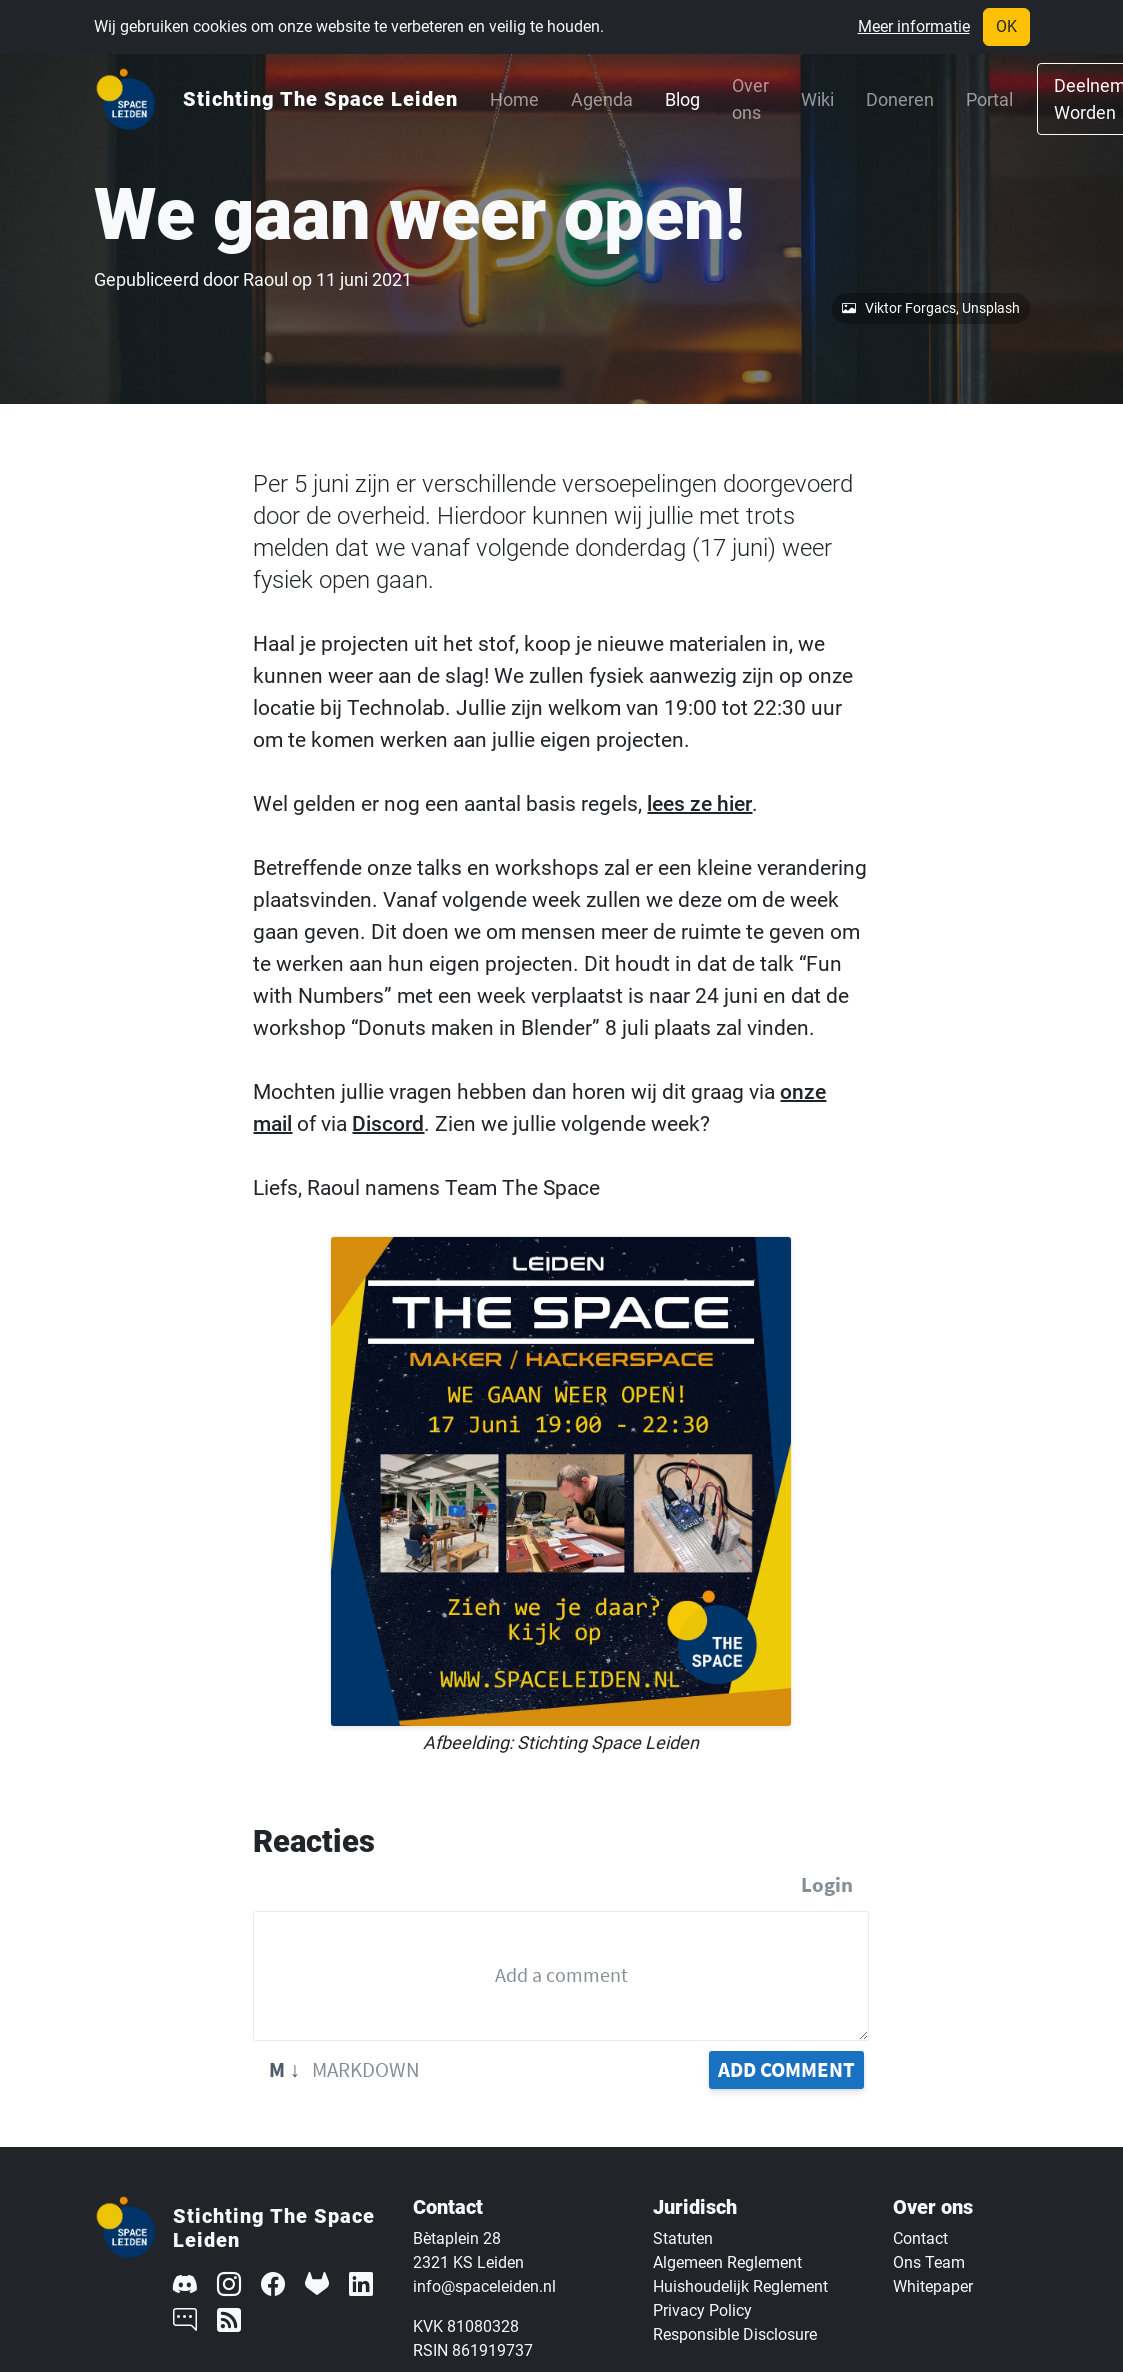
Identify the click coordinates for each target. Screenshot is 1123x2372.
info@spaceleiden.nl (484, 2286)
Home (514, 99)
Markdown (344, 2069)
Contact (920, 2238)
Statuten (683, 2238)
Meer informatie (914, 26)
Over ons (750, 99)
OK (1006, 26)
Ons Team (929, 2262)
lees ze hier (699, 804)
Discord (388, 1124)
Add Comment (786, 2069)
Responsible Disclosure (735, 2334)
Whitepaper (933, 2286)
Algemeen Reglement (727, 2262)
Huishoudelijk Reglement (740, 2286)
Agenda (602, 99)
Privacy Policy (702, 2310)
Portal (989, 99)
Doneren (900, 99)
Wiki (817, 99)
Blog (682, 99)
